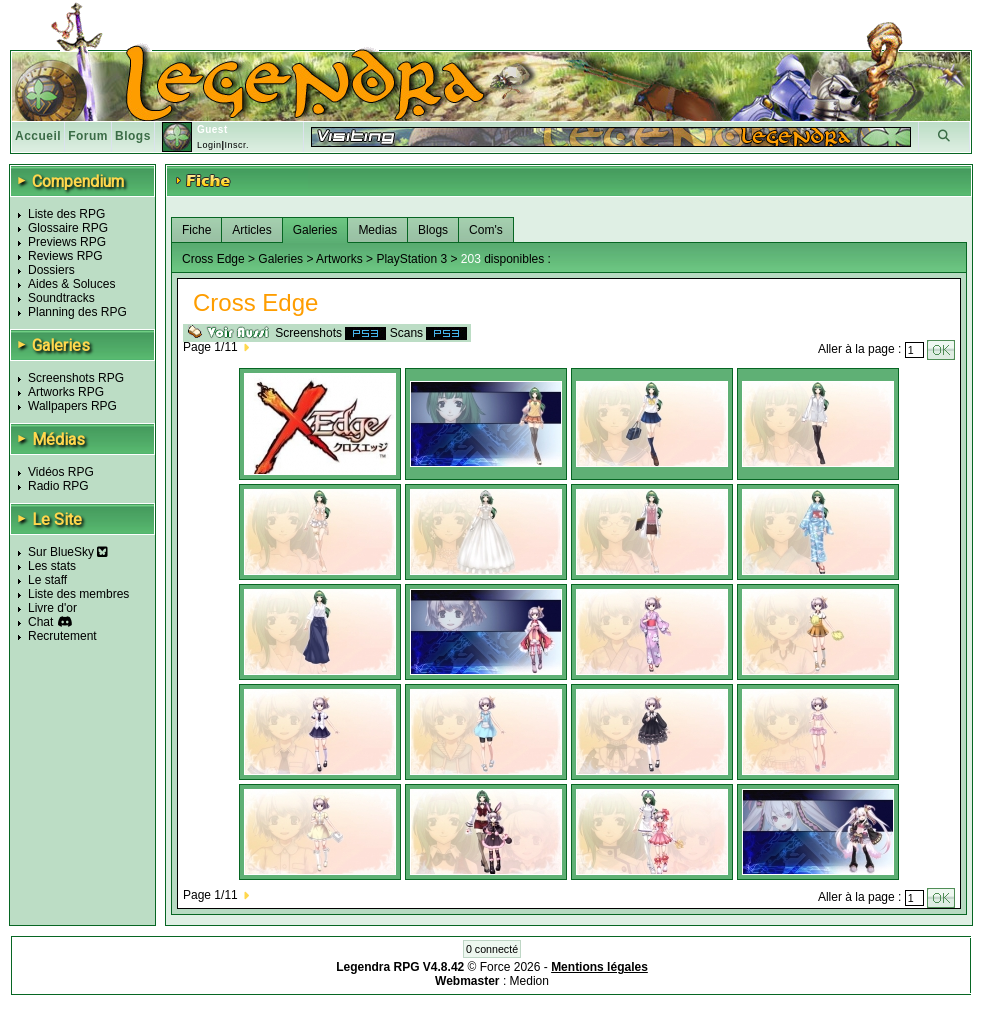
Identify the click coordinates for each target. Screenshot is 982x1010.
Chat (40, 622)
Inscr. (236, 145)
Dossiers (51, 270)
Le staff (47, 580)
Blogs (133, 136)
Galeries (315, 230)
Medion (529, 981)
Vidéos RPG (61, 472)
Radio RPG (58, 486)
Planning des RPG (77, 312)
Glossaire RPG (68, 228)
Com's (486, 230)
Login (209, 145)
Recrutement (62, 636)
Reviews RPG (65, 256)
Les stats (52, 566)
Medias (377, 230)
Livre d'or (52, 608)
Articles (251, 230)
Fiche (196, 230)
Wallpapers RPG (72, 406)
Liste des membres (78, 594)
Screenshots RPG (76, 378)
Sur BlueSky (68, 552)
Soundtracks (61, 298)
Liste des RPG (66, 214)
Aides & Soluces (71, 284)
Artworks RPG (66, 392)
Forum (88, 136)
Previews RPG (67, 242)
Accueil (38, 136)
